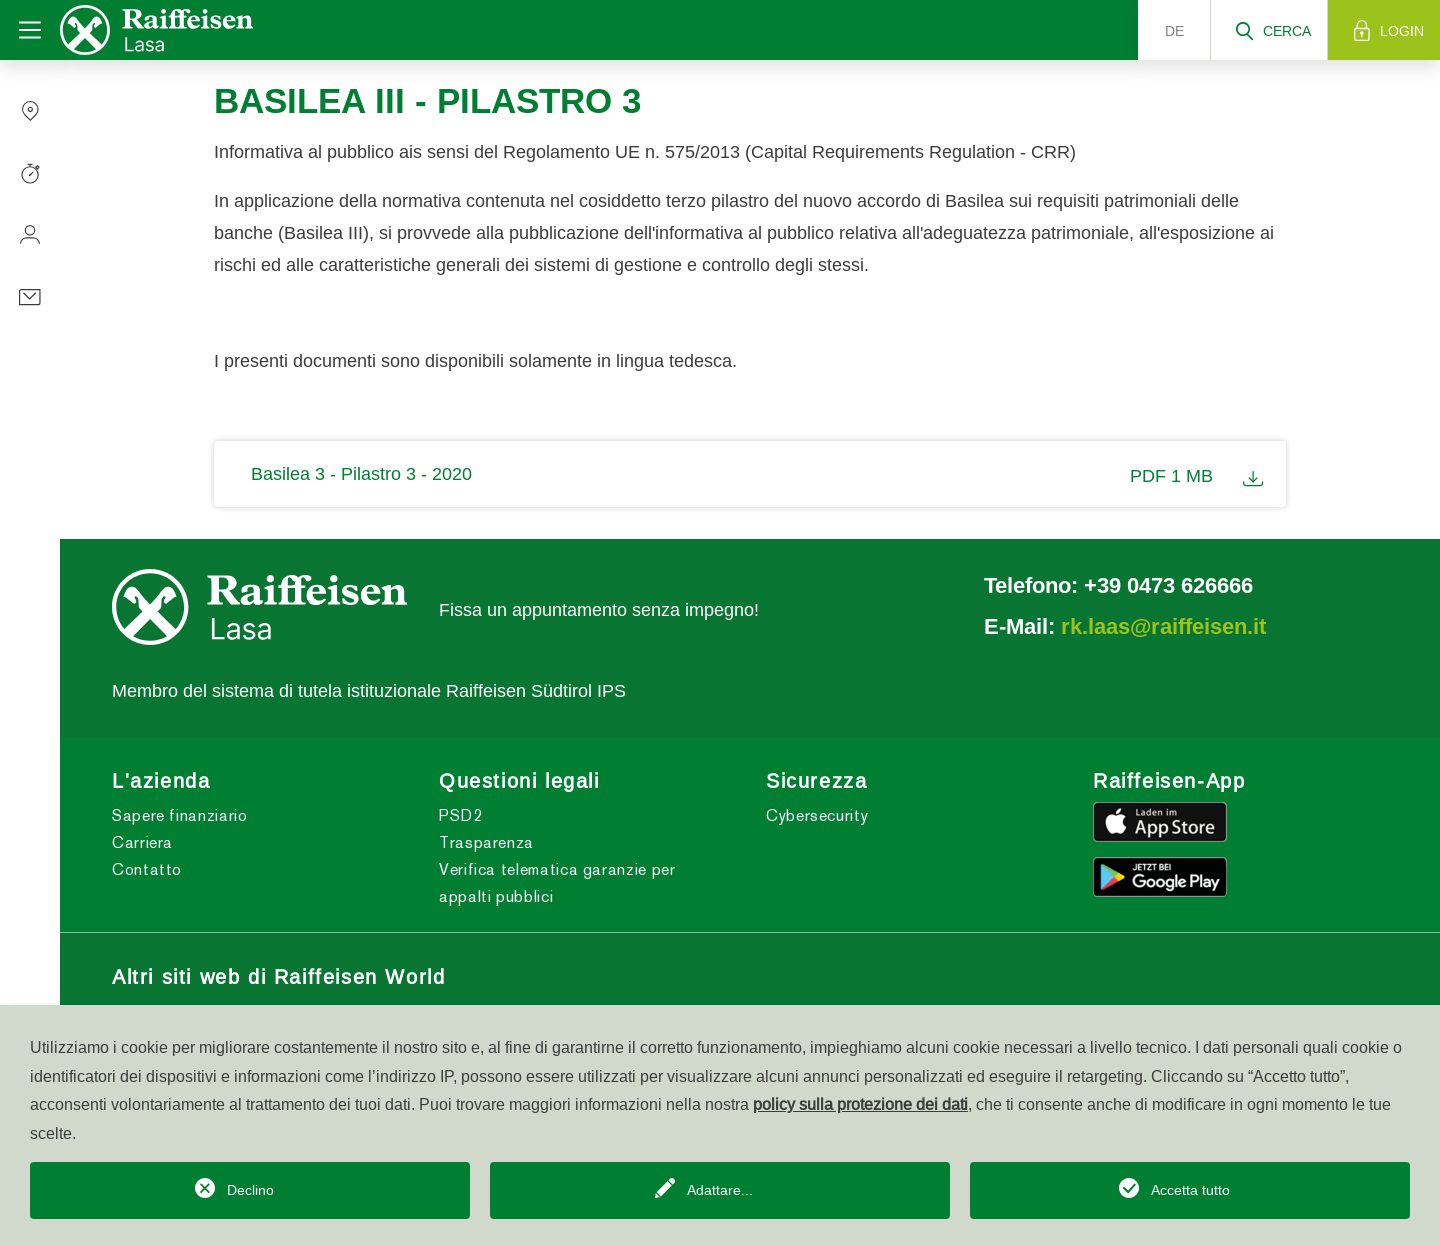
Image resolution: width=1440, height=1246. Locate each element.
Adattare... (720, 1190)
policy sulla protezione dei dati (860, 1104)
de (1174, 31)
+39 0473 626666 (1168, 585)
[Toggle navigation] (30, 30)
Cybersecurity (817, 815)
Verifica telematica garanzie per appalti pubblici (557, 883)
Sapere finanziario (180, 815)
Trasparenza (486, 842)
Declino (250, 1190)
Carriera (142, 842)
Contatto (147, 869)
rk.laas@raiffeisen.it (1163, 626)
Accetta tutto (1190, 1190)
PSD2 (461, 815)
